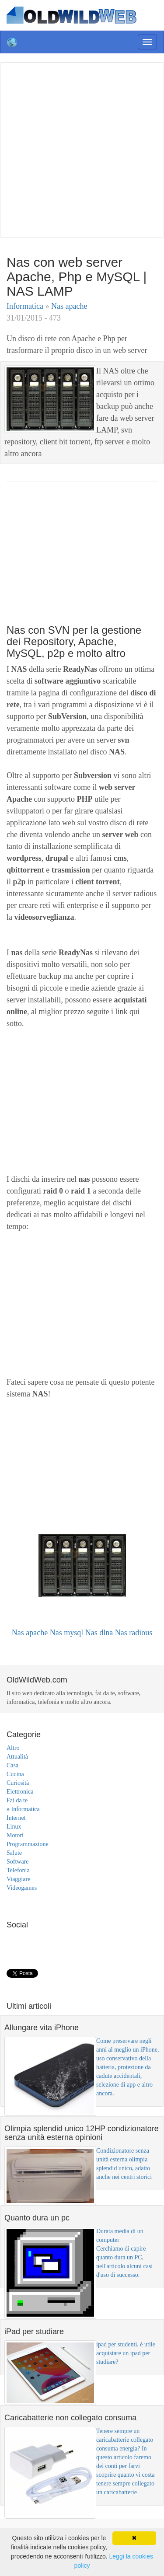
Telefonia (18, 1870)
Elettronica (20, 1791)
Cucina (15, 1774)
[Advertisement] (82, 148)
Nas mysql (67, 1632)
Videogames (22, 1888)
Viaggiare (18, 1879)
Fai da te (17, 1800)
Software (18, 1861)
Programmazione (28, 1844)
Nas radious (133, 1632)
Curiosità (18, 1783)
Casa (12, 1765)
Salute (14, 1853)
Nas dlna (100, 1632)
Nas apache (69, 306)
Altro (13, 1748)
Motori (15, 1835)
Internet (16, 1818)
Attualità (17, 1756)
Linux (14, 1826)
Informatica (26, 306)
